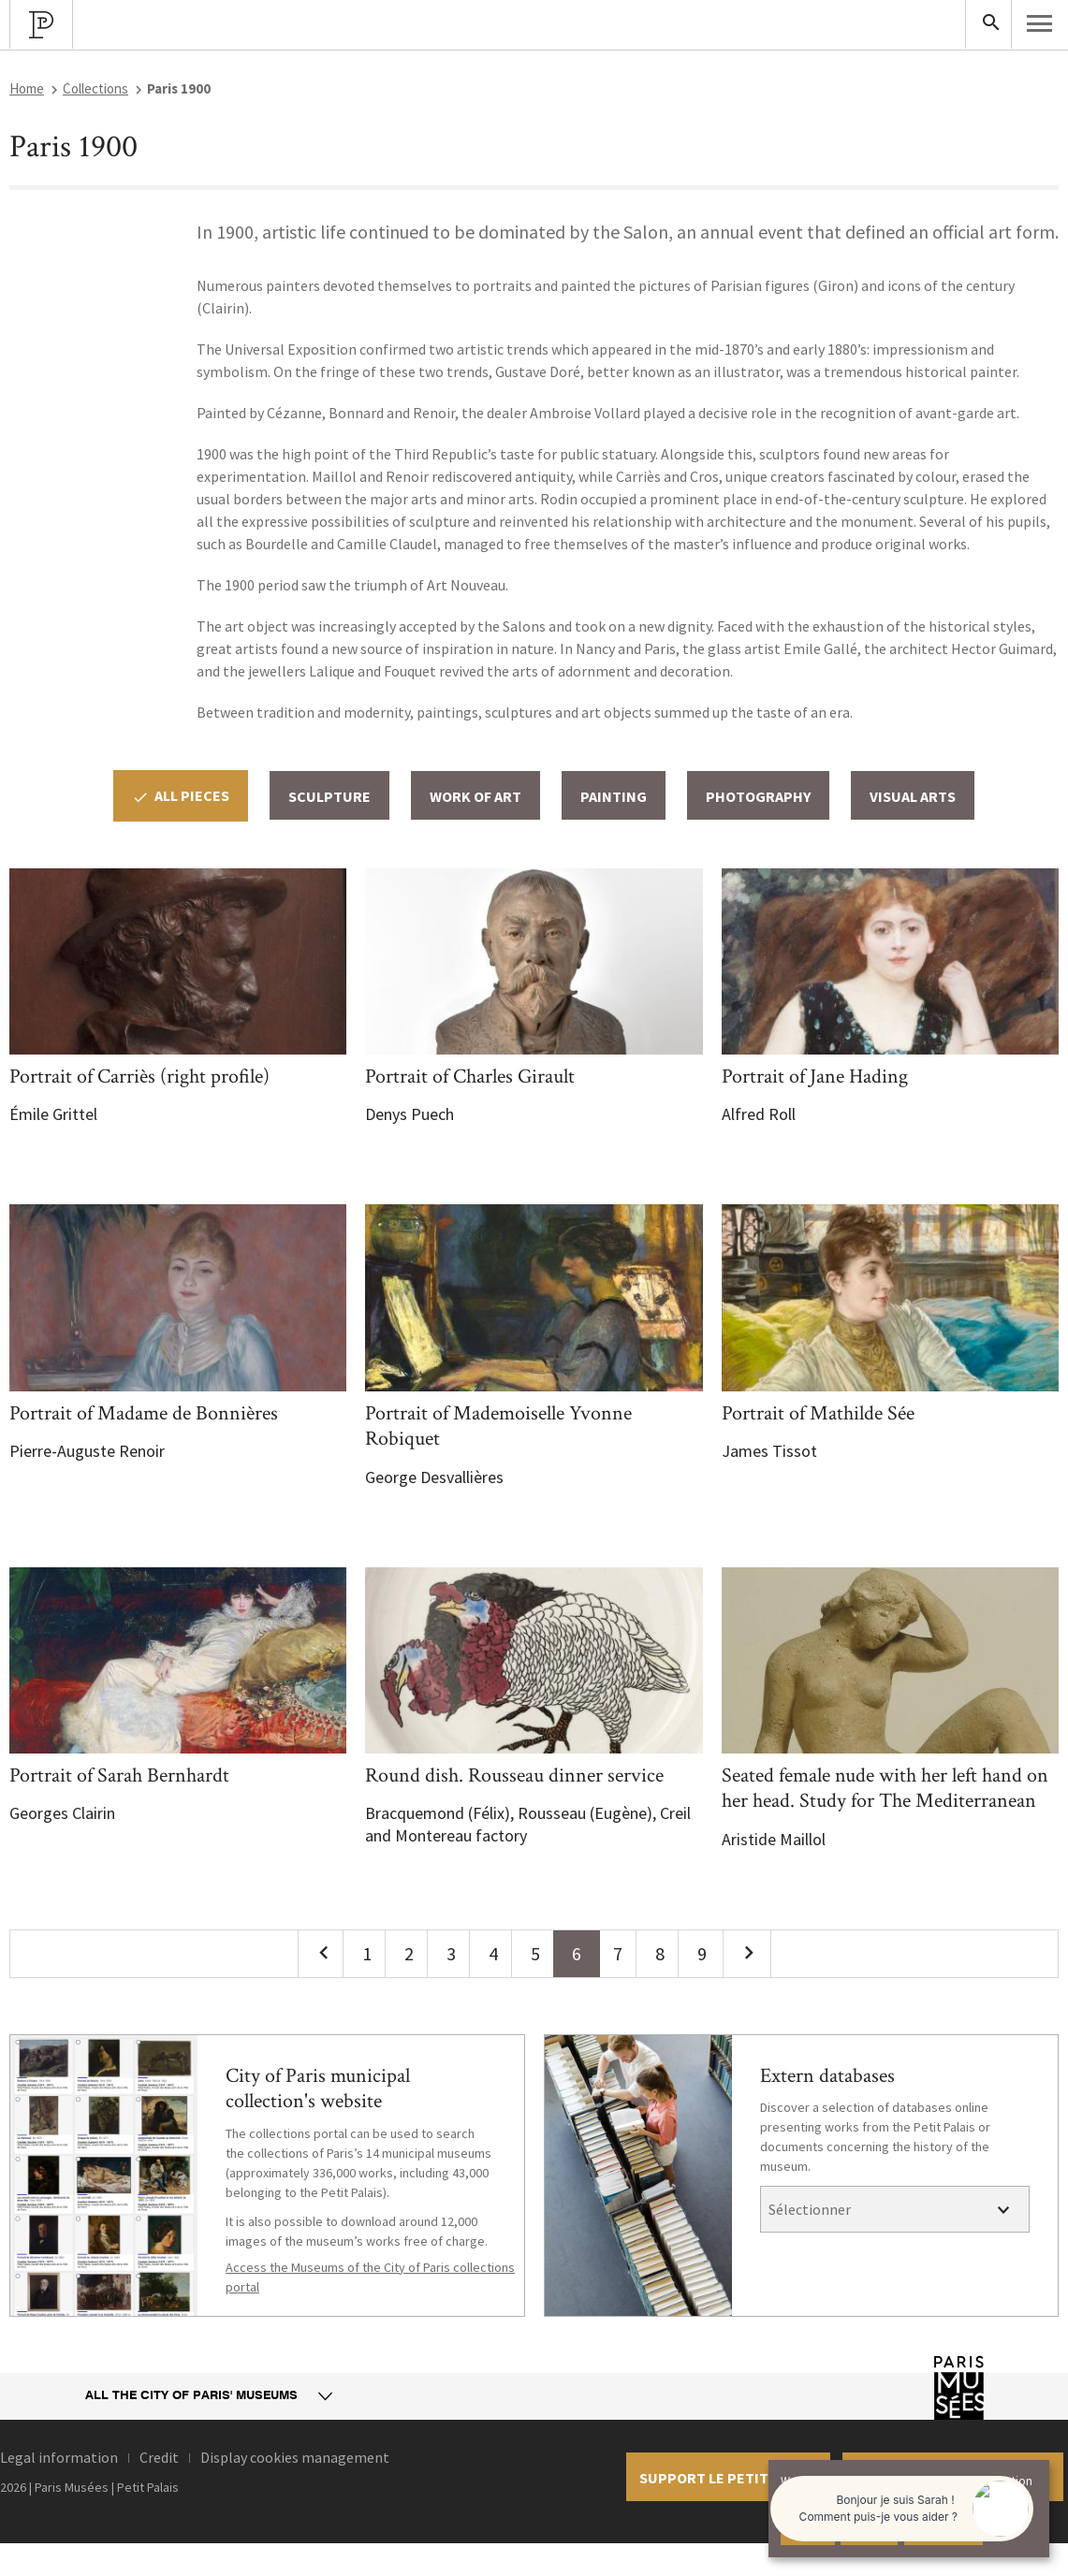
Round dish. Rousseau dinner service (514, 1775)
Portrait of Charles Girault (470, 1076)
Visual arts (913, 796)
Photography (758, 796)
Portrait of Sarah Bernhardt (119, 1775)
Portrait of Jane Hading (815, 1076)
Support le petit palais (728, 2477)
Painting (613, 796)
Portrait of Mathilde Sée (818, 1413)
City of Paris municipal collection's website (318, 2089)
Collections (95, 88)
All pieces (180, 795)
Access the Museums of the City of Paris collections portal (370, 2277)
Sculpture (329, 796)
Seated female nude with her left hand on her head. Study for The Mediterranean (885, 1788)
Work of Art (475, 796)
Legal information (59, 2457)
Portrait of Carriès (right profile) (139, 1076)
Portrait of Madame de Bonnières (143, 1413)
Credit (159, 2457)
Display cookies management (294, 2457)
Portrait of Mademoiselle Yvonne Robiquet (498, 1426)
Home (26, 88)
